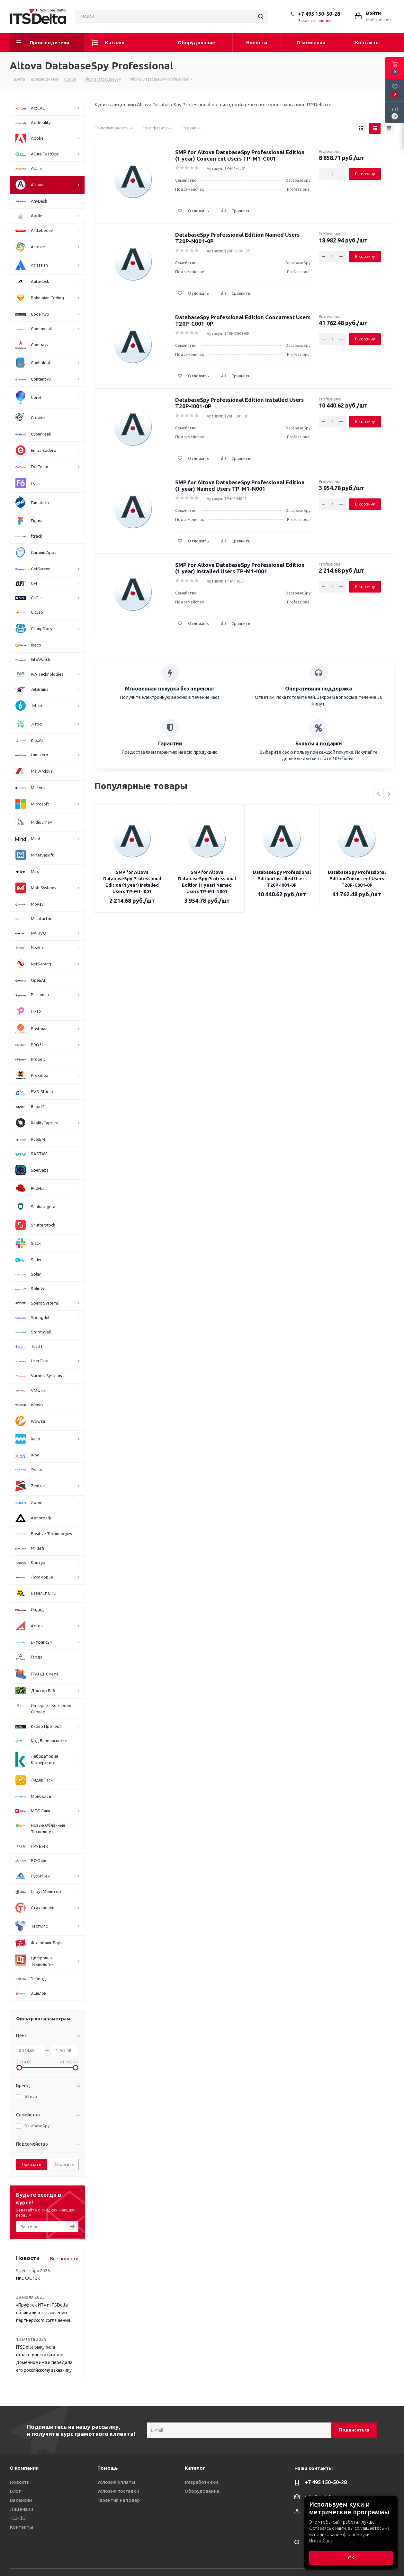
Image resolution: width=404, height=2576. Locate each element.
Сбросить (64, 2164)
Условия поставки (118, 2491)
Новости (20, 2482)
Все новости (64, 2258)
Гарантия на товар (118, 2500)
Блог (15, 2491)
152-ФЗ (18, 2518)
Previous (378, 794)
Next (389, 794)
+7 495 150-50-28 (319, 14)
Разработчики (201, 2482)
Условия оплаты (116, 2482)
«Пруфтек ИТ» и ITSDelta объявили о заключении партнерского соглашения (43, 2312)
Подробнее (321, 2540)
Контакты (21, 2527)
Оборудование (202, 2491)
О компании (24, 2468)
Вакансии (21, 2500)
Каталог (195, 2468)
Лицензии (21, 2509)
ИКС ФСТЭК (28, 2278)
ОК (351, 2557)
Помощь (107, 2468)
